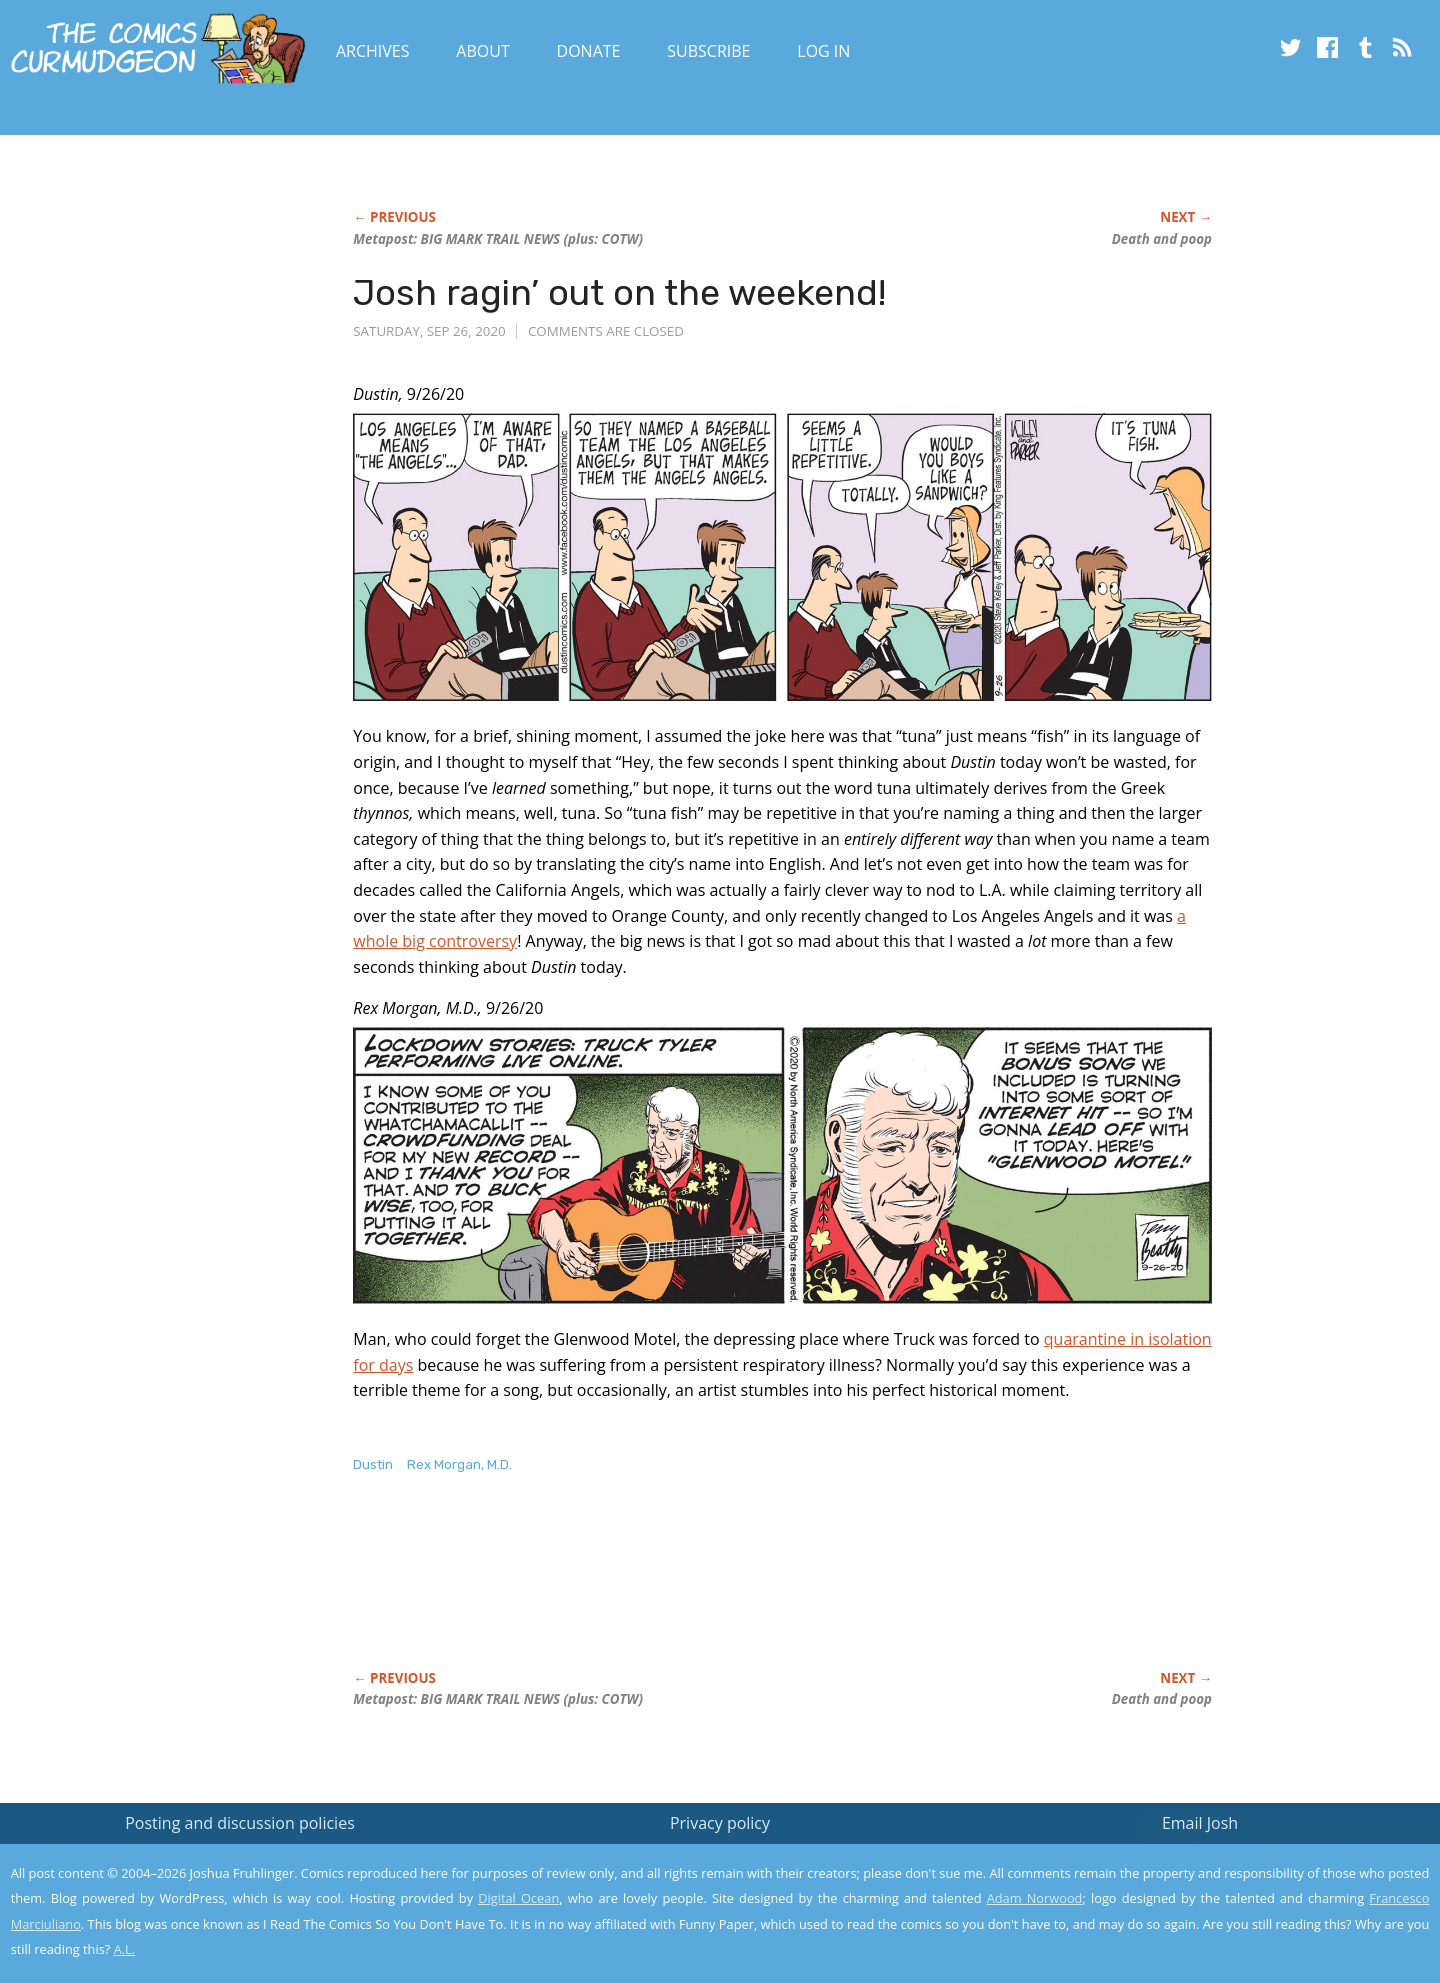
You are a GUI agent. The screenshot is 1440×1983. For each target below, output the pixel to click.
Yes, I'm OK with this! (1270, 1908)
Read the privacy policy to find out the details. (1261, 1858)
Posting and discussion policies (240, 1823)
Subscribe (708, 51)
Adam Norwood (1035, 1898)
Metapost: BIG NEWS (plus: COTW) (498, 239)
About (482, 51)
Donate (589, 51)
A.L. (125, 1949)
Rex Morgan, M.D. (459, 1464)
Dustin (373, 1464)
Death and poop (1162, 239)
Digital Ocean (518, 1898)
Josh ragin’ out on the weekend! (619, 292)
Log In (823, 51)
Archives (373, 51)
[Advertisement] (717, 1593)
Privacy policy (720, 1823)
